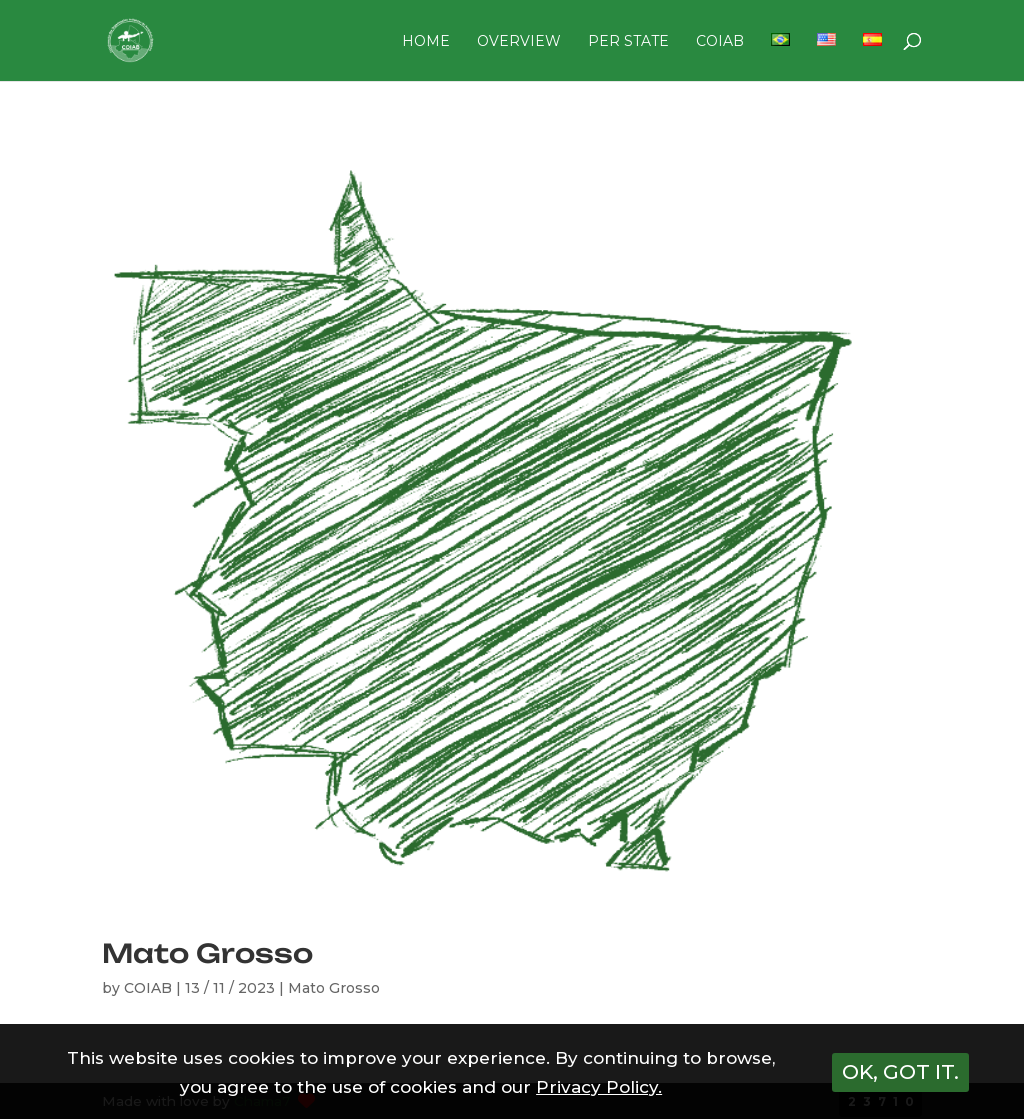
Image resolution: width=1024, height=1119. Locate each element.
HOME (426, 42)
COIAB (720, 42)
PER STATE (628, 42)
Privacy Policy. (599, 1087)
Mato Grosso (207, 953)
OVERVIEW (519, 42)
